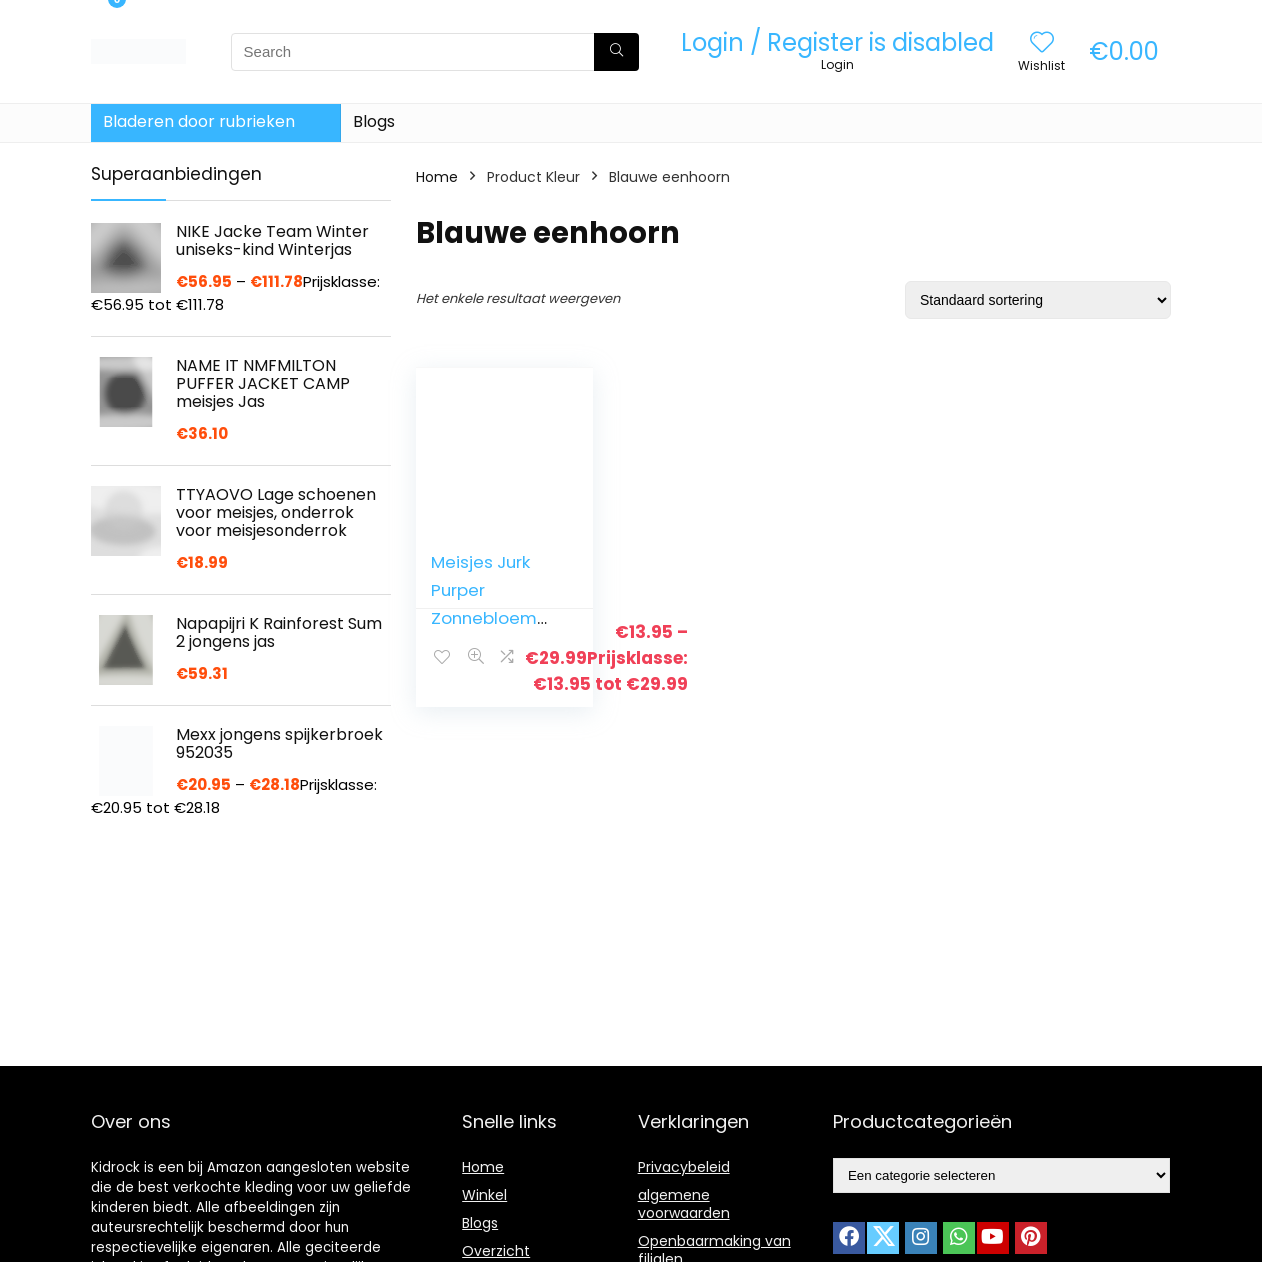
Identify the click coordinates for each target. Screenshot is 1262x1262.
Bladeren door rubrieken (199, 121)
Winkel (484, 1195)
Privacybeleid (684, 1167)
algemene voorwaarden (684, 1204)
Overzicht (496, 1251)
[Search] (616, 52)
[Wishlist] (1042, 43)
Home (437, 177)
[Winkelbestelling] (1038, 300)
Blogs (374, 121)
